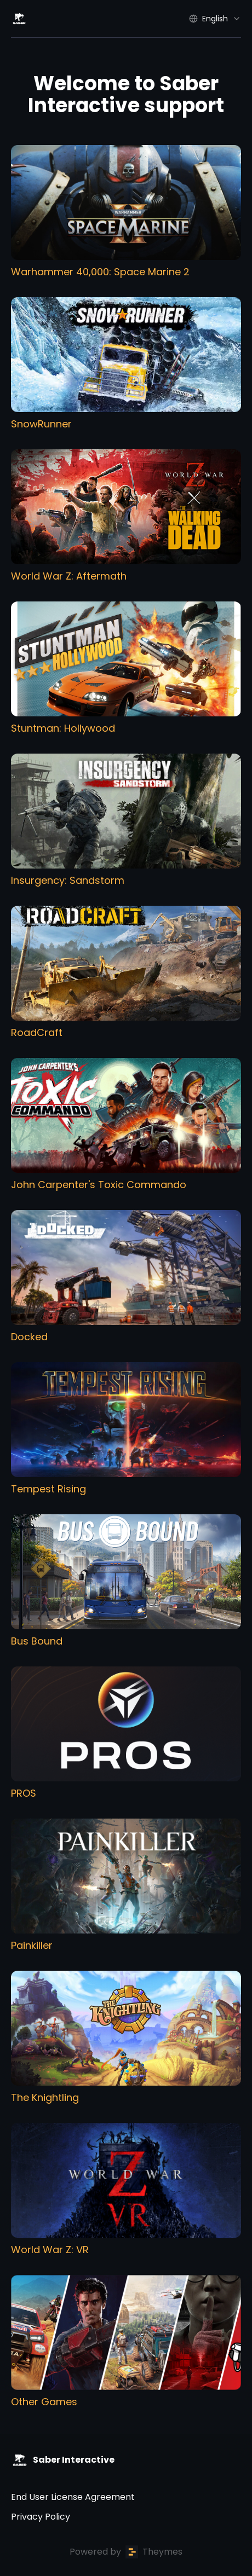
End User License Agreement (73, 2497)
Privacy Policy (40, 2516)
